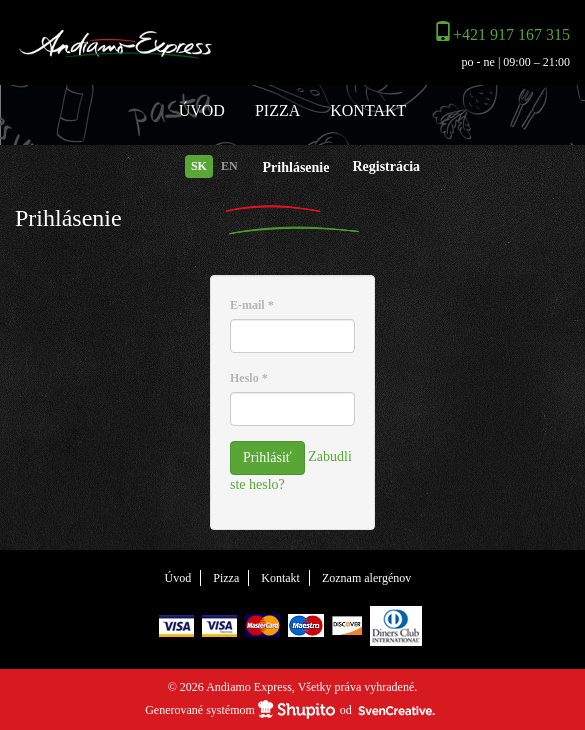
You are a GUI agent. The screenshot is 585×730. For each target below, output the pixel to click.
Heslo (249, 378)
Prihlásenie (296, 167)
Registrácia (386, 166)
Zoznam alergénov (366, 578)
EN (229, 166)
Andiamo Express (146, 45)
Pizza (277, 110)
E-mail (252, 305)
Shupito (296, 709)
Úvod (202, 110)
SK (199, 166)
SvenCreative (397, 710)
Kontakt (368, 110)
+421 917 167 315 (511, 34)
